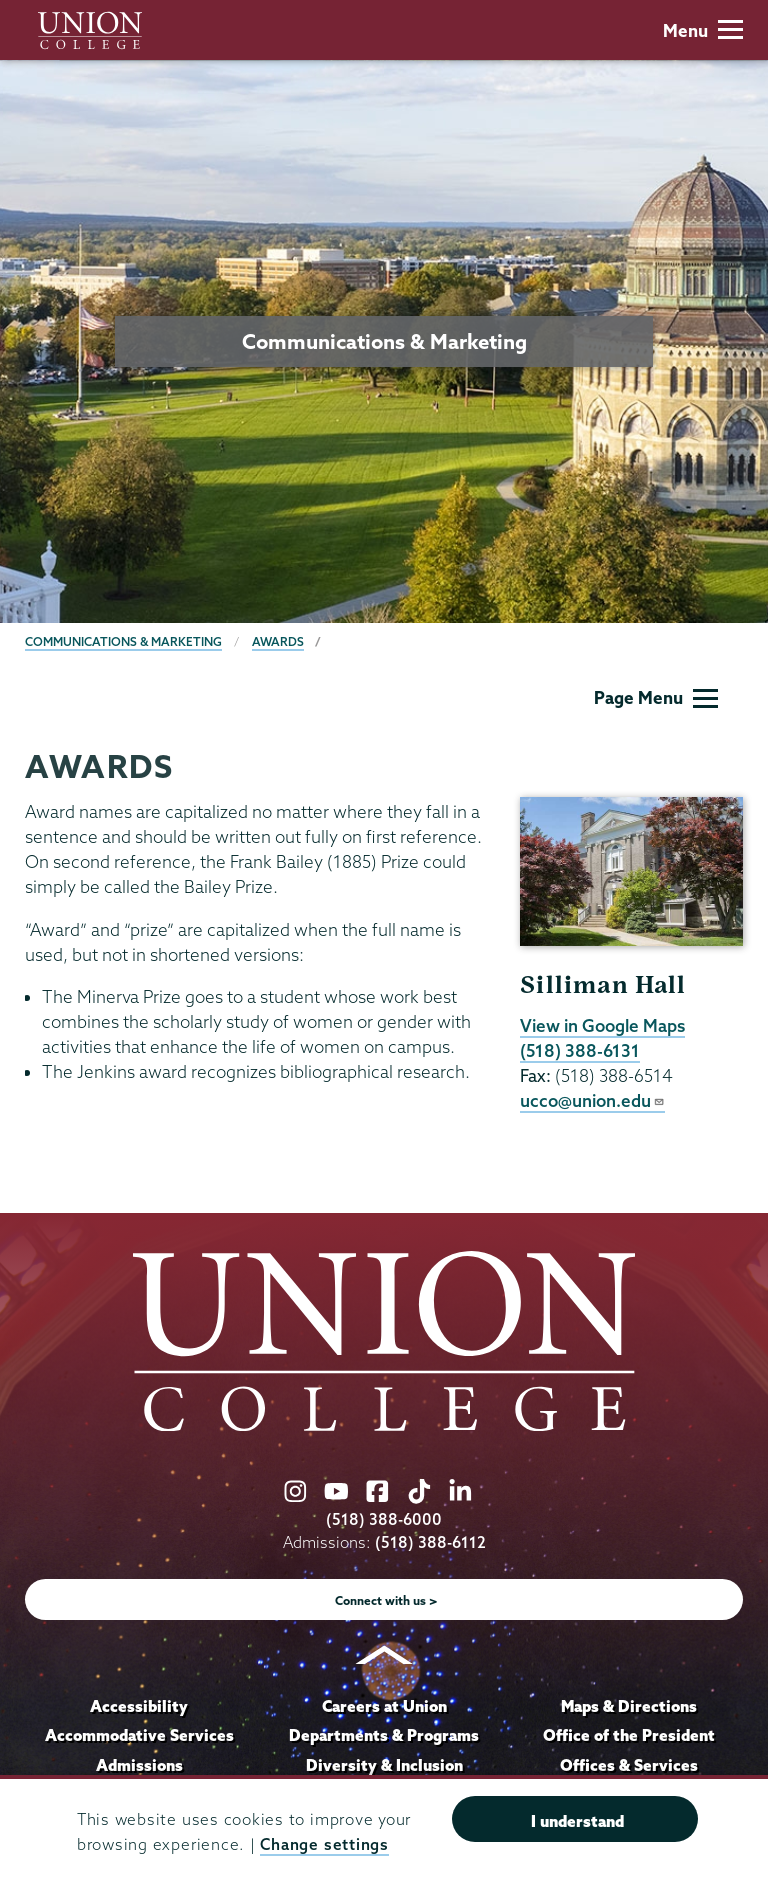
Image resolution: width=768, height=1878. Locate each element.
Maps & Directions (629, 1706)
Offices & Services (629, 1765)
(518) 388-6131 (580, 1050)
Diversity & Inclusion (384, 1765)
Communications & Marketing (123, 641)
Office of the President (629, 1735)
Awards (278, 641)
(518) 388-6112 (430, 1542)
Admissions (139, 1765)
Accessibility (139, 1706)
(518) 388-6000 (384, 1519)
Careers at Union (384, 1706)
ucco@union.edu (592, 1100)
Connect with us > (386, 1600)
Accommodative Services (139, 1735)
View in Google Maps (602, 1025)
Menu (703, 30)
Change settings (324, 1844)
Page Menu (656, 697)
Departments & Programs (384, 1735)
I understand (577, 1821)
